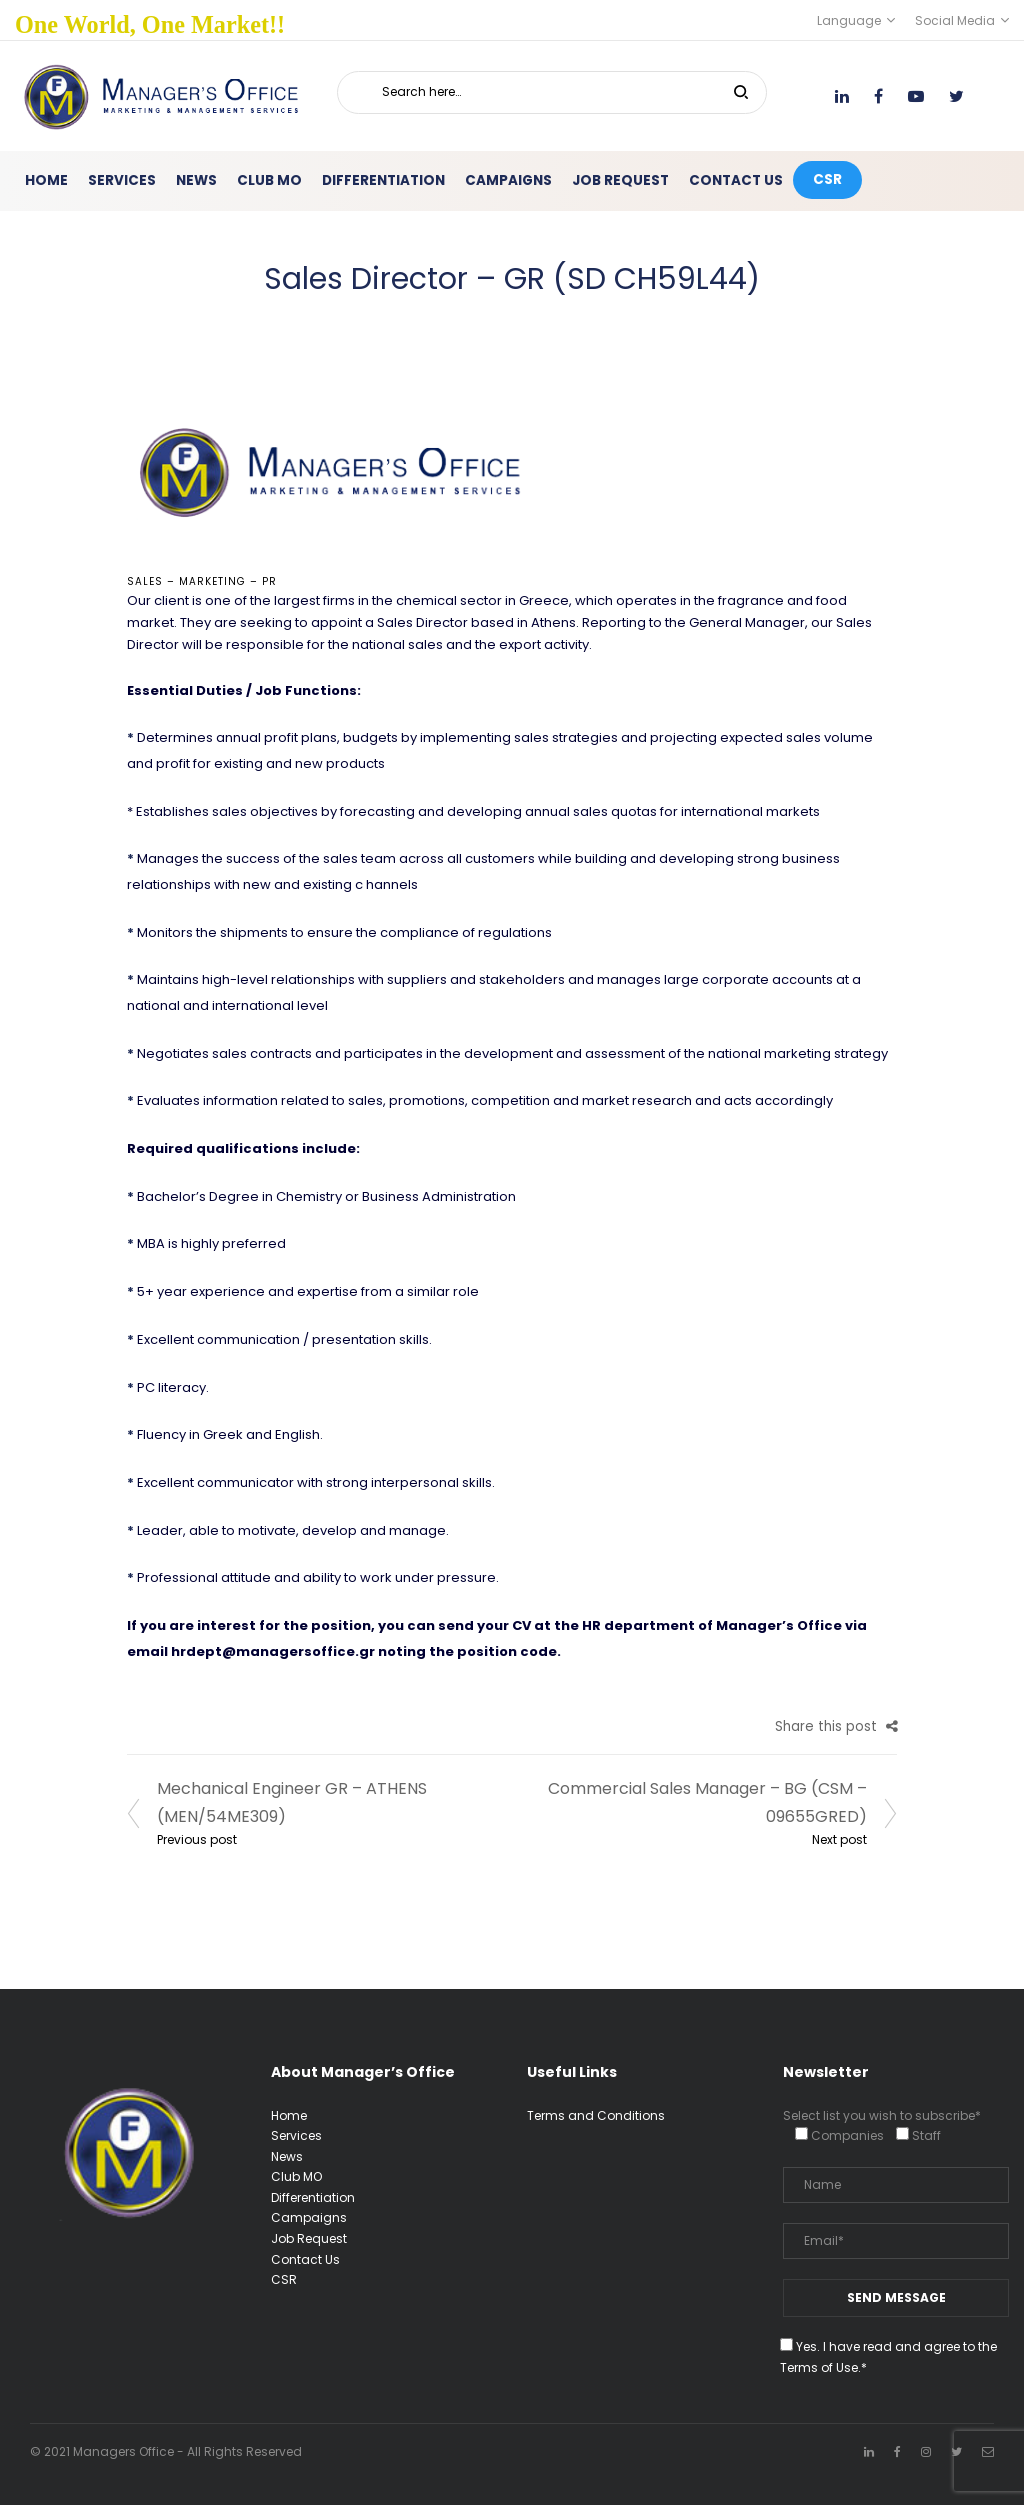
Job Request (309, 2238)
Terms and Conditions (596, 2115)
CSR (284, 2279)
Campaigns (309, 2217)
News (287, 2156)
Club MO (296, 2176)
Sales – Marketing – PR (202, 581)
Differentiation (313, 2197)
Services (296, 2135)
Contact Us (305, 2259)
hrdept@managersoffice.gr (273, 1651)
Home (289, 2115)
